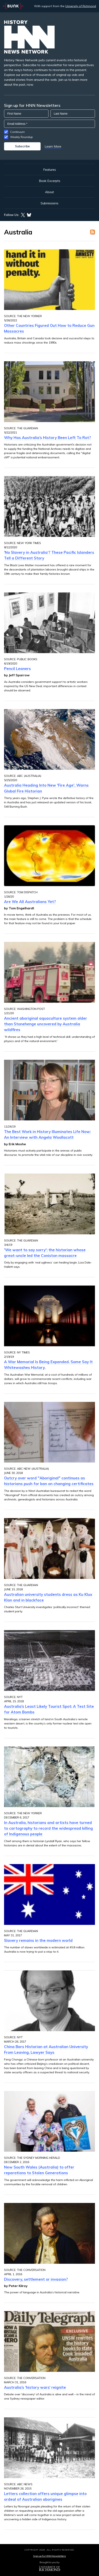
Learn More (53, 146)
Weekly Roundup (21, 137)
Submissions (49, 203)
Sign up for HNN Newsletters (49, 2555)
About (49, 192)
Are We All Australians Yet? (30, 901)
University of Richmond (80, 6)
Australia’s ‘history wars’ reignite (35, 2387)
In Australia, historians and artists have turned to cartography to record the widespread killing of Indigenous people (48, 1828)
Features (49, 170)
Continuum (17, 132)
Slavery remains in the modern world (38, 1940)
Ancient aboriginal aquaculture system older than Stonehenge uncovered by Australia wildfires (45, 1024)
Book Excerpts (49, 181)
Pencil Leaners (17, 668)
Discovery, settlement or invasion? (36, 2279)
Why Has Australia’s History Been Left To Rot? (47, 437)
